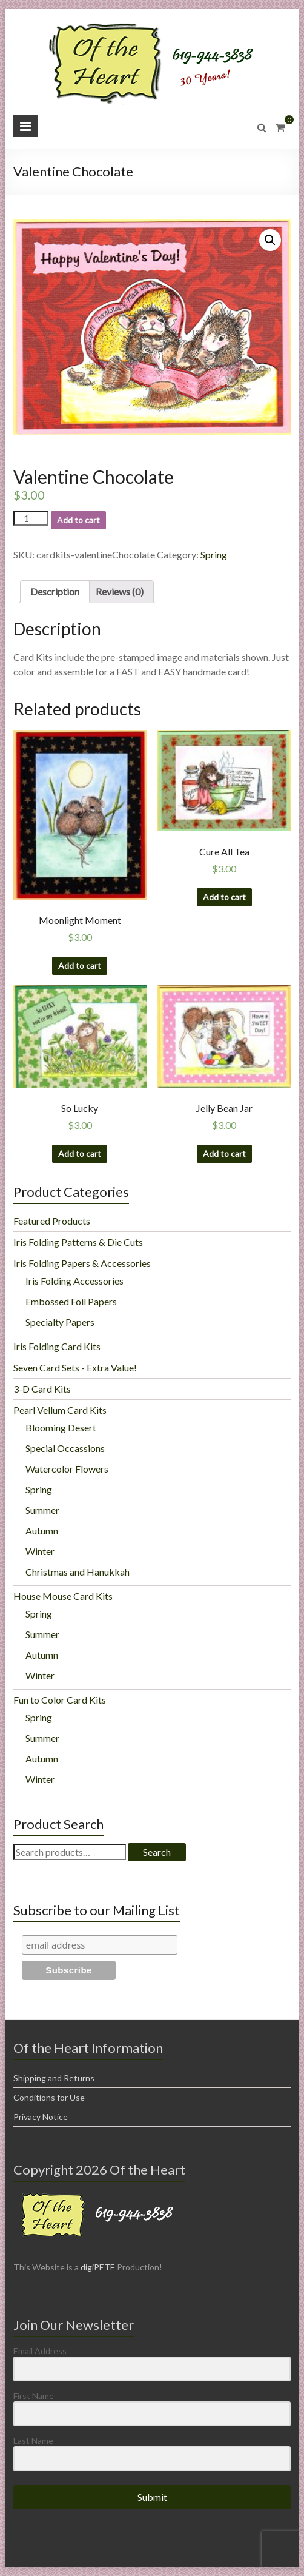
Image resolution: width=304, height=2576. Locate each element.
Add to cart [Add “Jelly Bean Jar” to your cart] (224, 1153)
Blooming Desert (60, 1427)
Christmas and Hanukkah (77, 1571)
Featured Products (51, 1220)
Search (157, 1852)
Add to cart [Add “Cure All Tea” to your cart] (224, 897)
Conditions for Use (49, 2097)
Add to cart (78, 520)
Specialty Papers (59, 1322)
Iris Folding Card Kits (57, 1346)
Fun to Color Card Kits (59, 1699)
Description (54, 591)
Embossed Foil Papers (71, 1301)
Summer (42, 1510)
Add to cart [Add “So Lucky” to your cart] (79, 1153)
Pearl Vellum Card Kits (60, 1410)
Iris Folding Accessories (74, 1280)
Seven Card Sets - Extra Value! (75, 1367)
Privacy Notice (40, 2117)
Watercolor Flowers (66, 1468)
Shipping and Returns (53, 2078)
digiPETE (98, 2267)
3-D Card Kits (42, 1388)
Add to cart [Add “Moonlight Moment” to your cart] (79, 965)
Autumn (41, 1530)
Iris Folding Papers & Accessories (82, 1263)
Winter (40, 1551)
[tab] (55, 591)
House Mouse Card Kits (63, 1596)
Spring (213, 554)
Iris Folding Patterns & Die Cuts (78, 1242)
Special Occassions (65, 1448)
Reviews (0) (120, 591)
